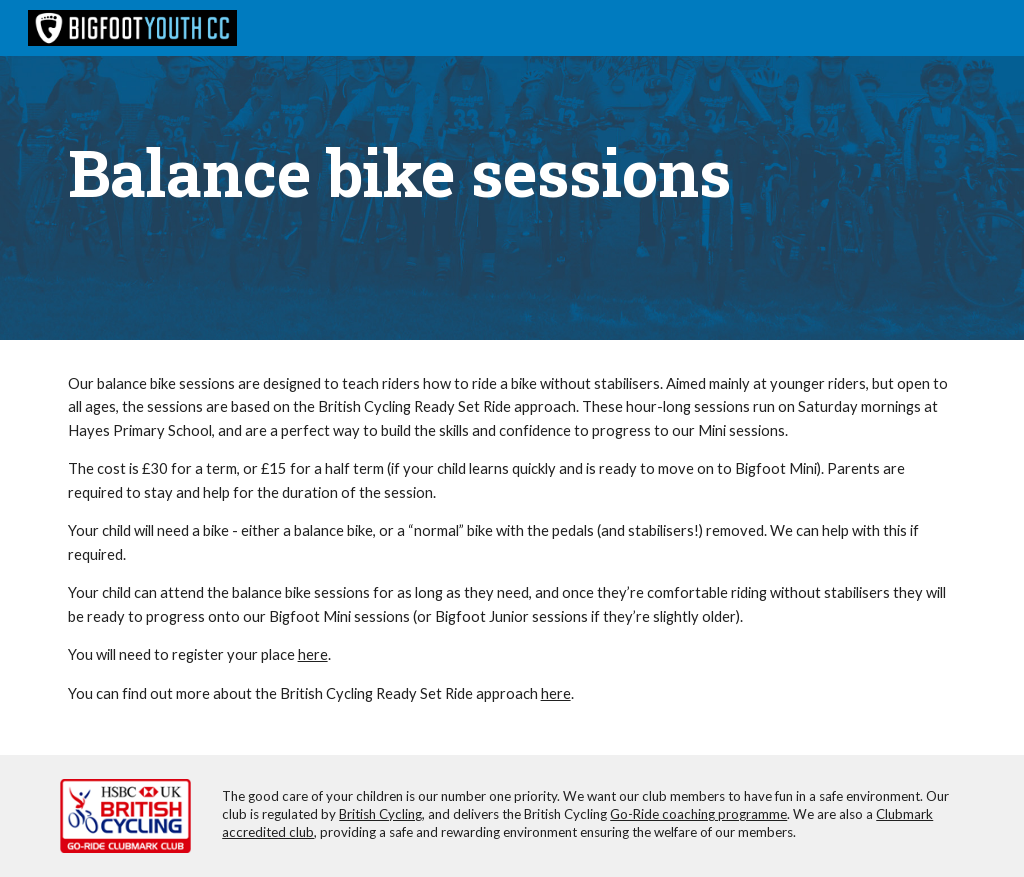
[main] (512, 170)
